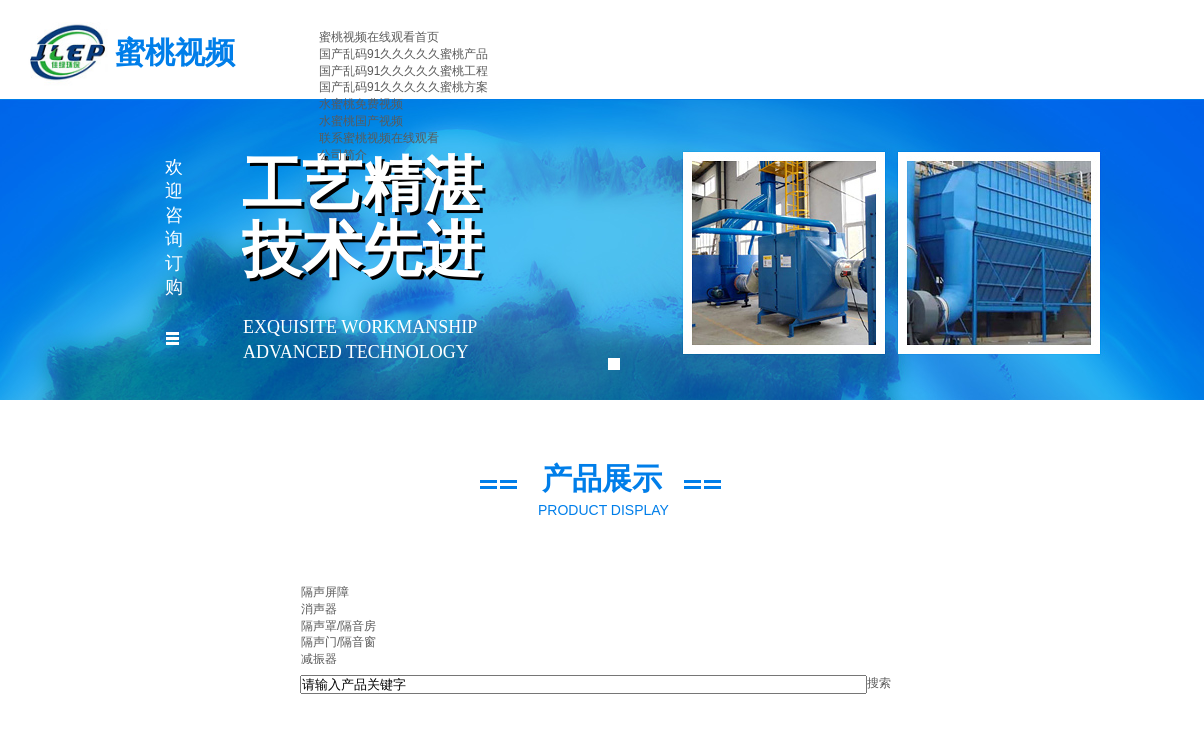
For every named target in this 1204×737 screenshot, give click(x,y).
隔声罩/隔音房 (338, 626)
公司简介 (343, 155)
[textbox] (583, 684)
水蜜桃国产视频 (361, 121)
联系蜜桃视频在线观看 (379, 138)
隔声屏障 (325, 592)
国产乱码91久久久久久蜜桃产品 (403, 54)
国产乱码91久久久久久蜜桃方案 (403, 87)
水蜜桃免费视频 (361, 104)
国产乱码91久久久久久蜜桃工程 (403, 71)
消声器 (319, 609)
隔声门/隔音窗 (338, 642)
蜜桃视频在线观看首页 (379, 37)
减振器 (319, 659)
